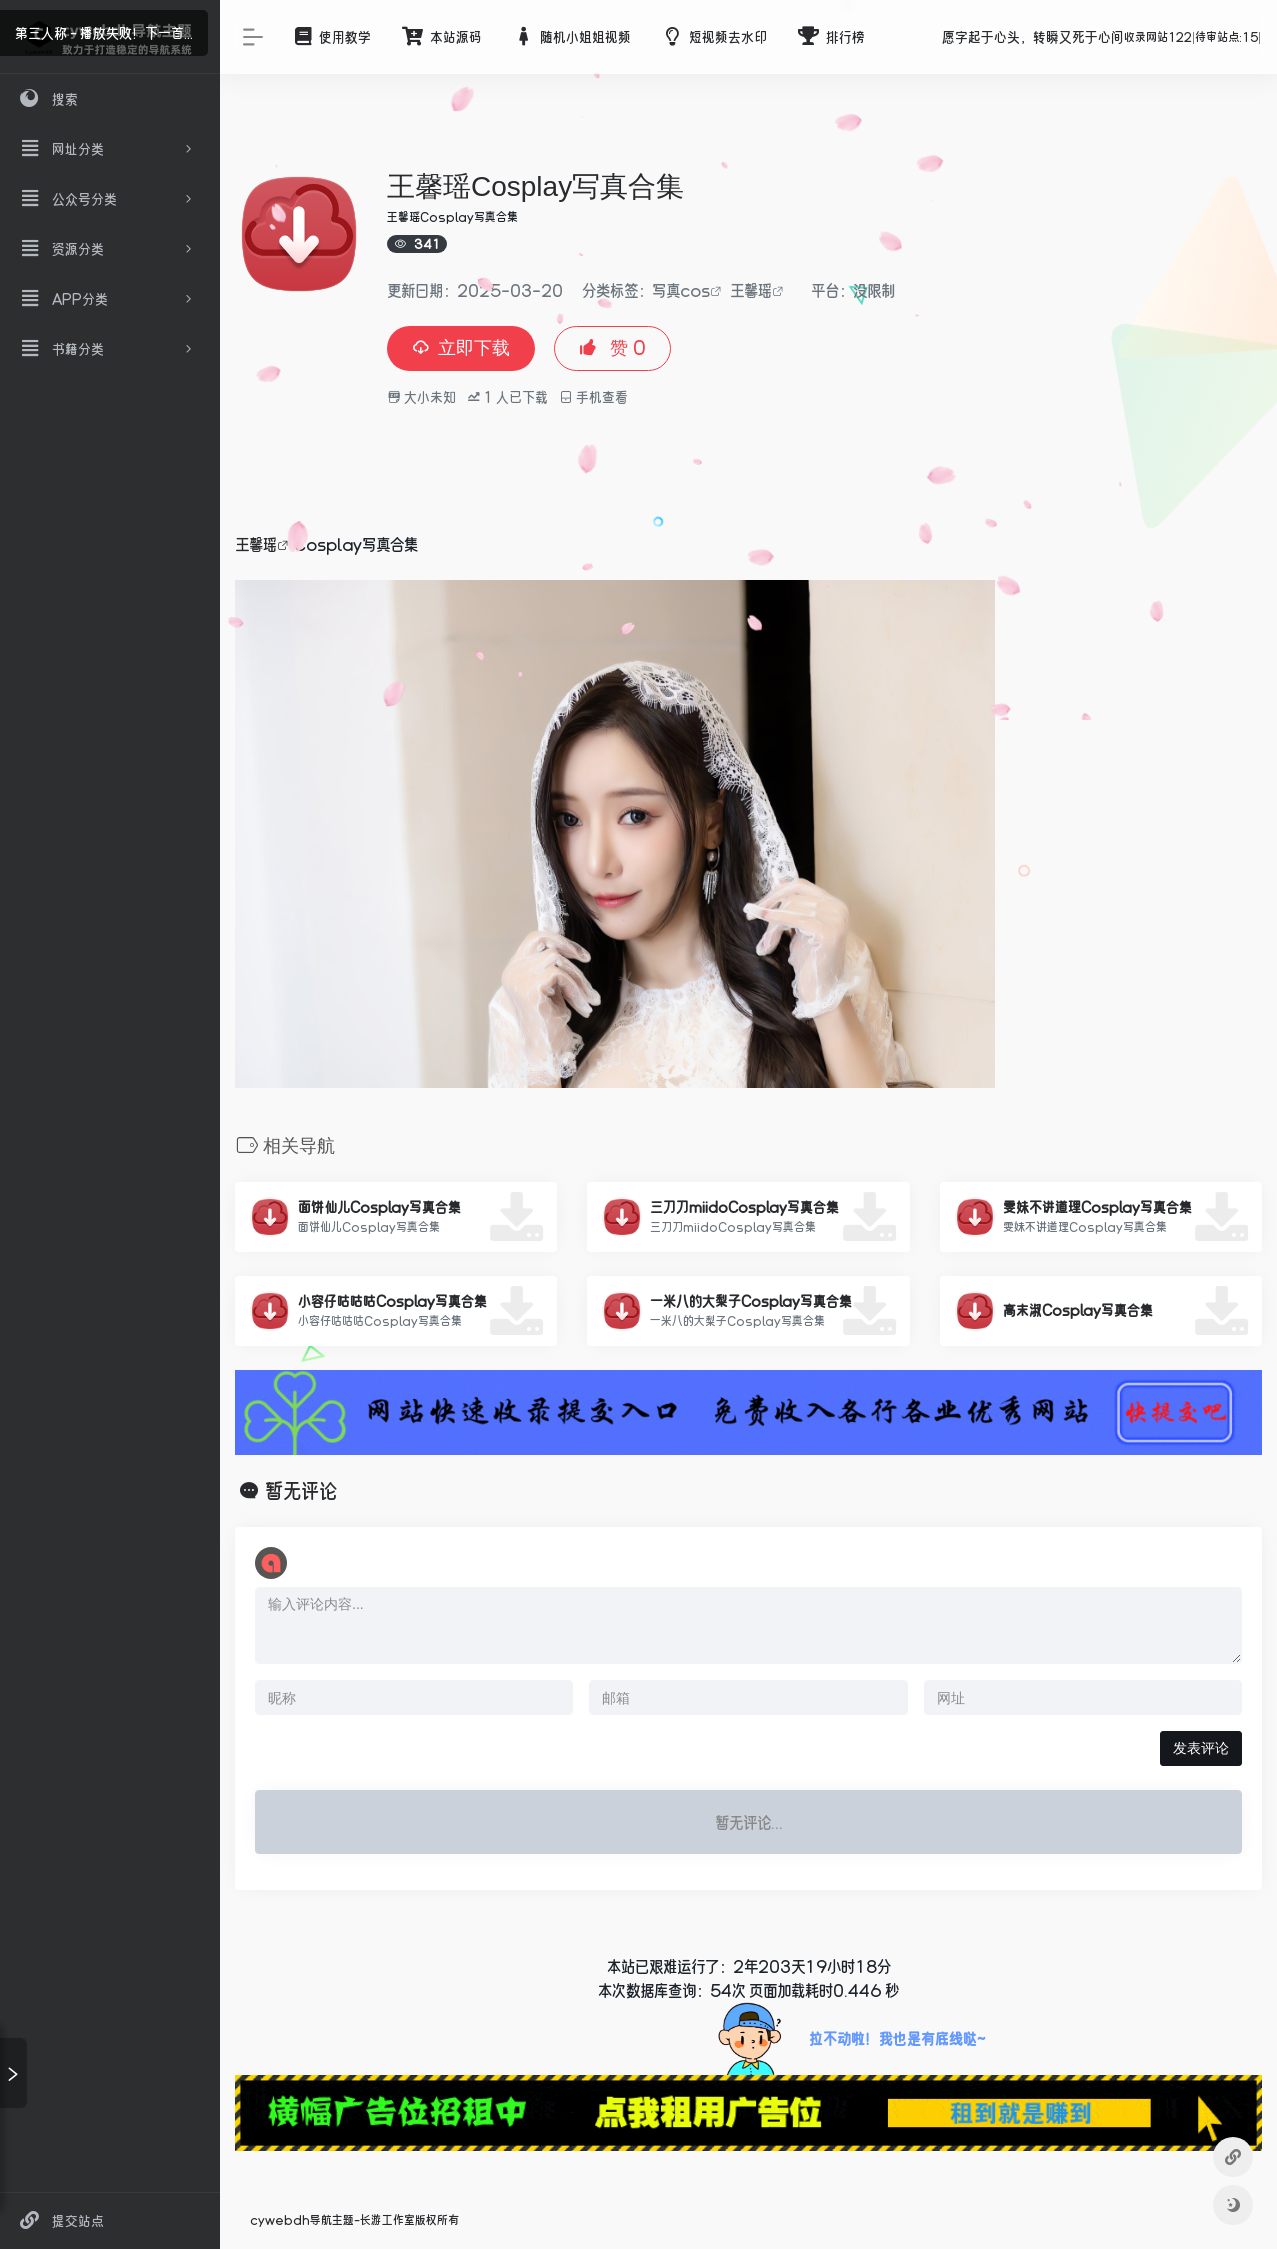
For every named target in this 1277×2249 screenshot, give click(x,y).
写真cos (681, 290)
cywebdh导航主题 (302, 2220)
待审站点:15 (1227, 37)
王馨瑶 (751, 290)
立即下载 (461, 348)
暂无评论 (301, 1491)
